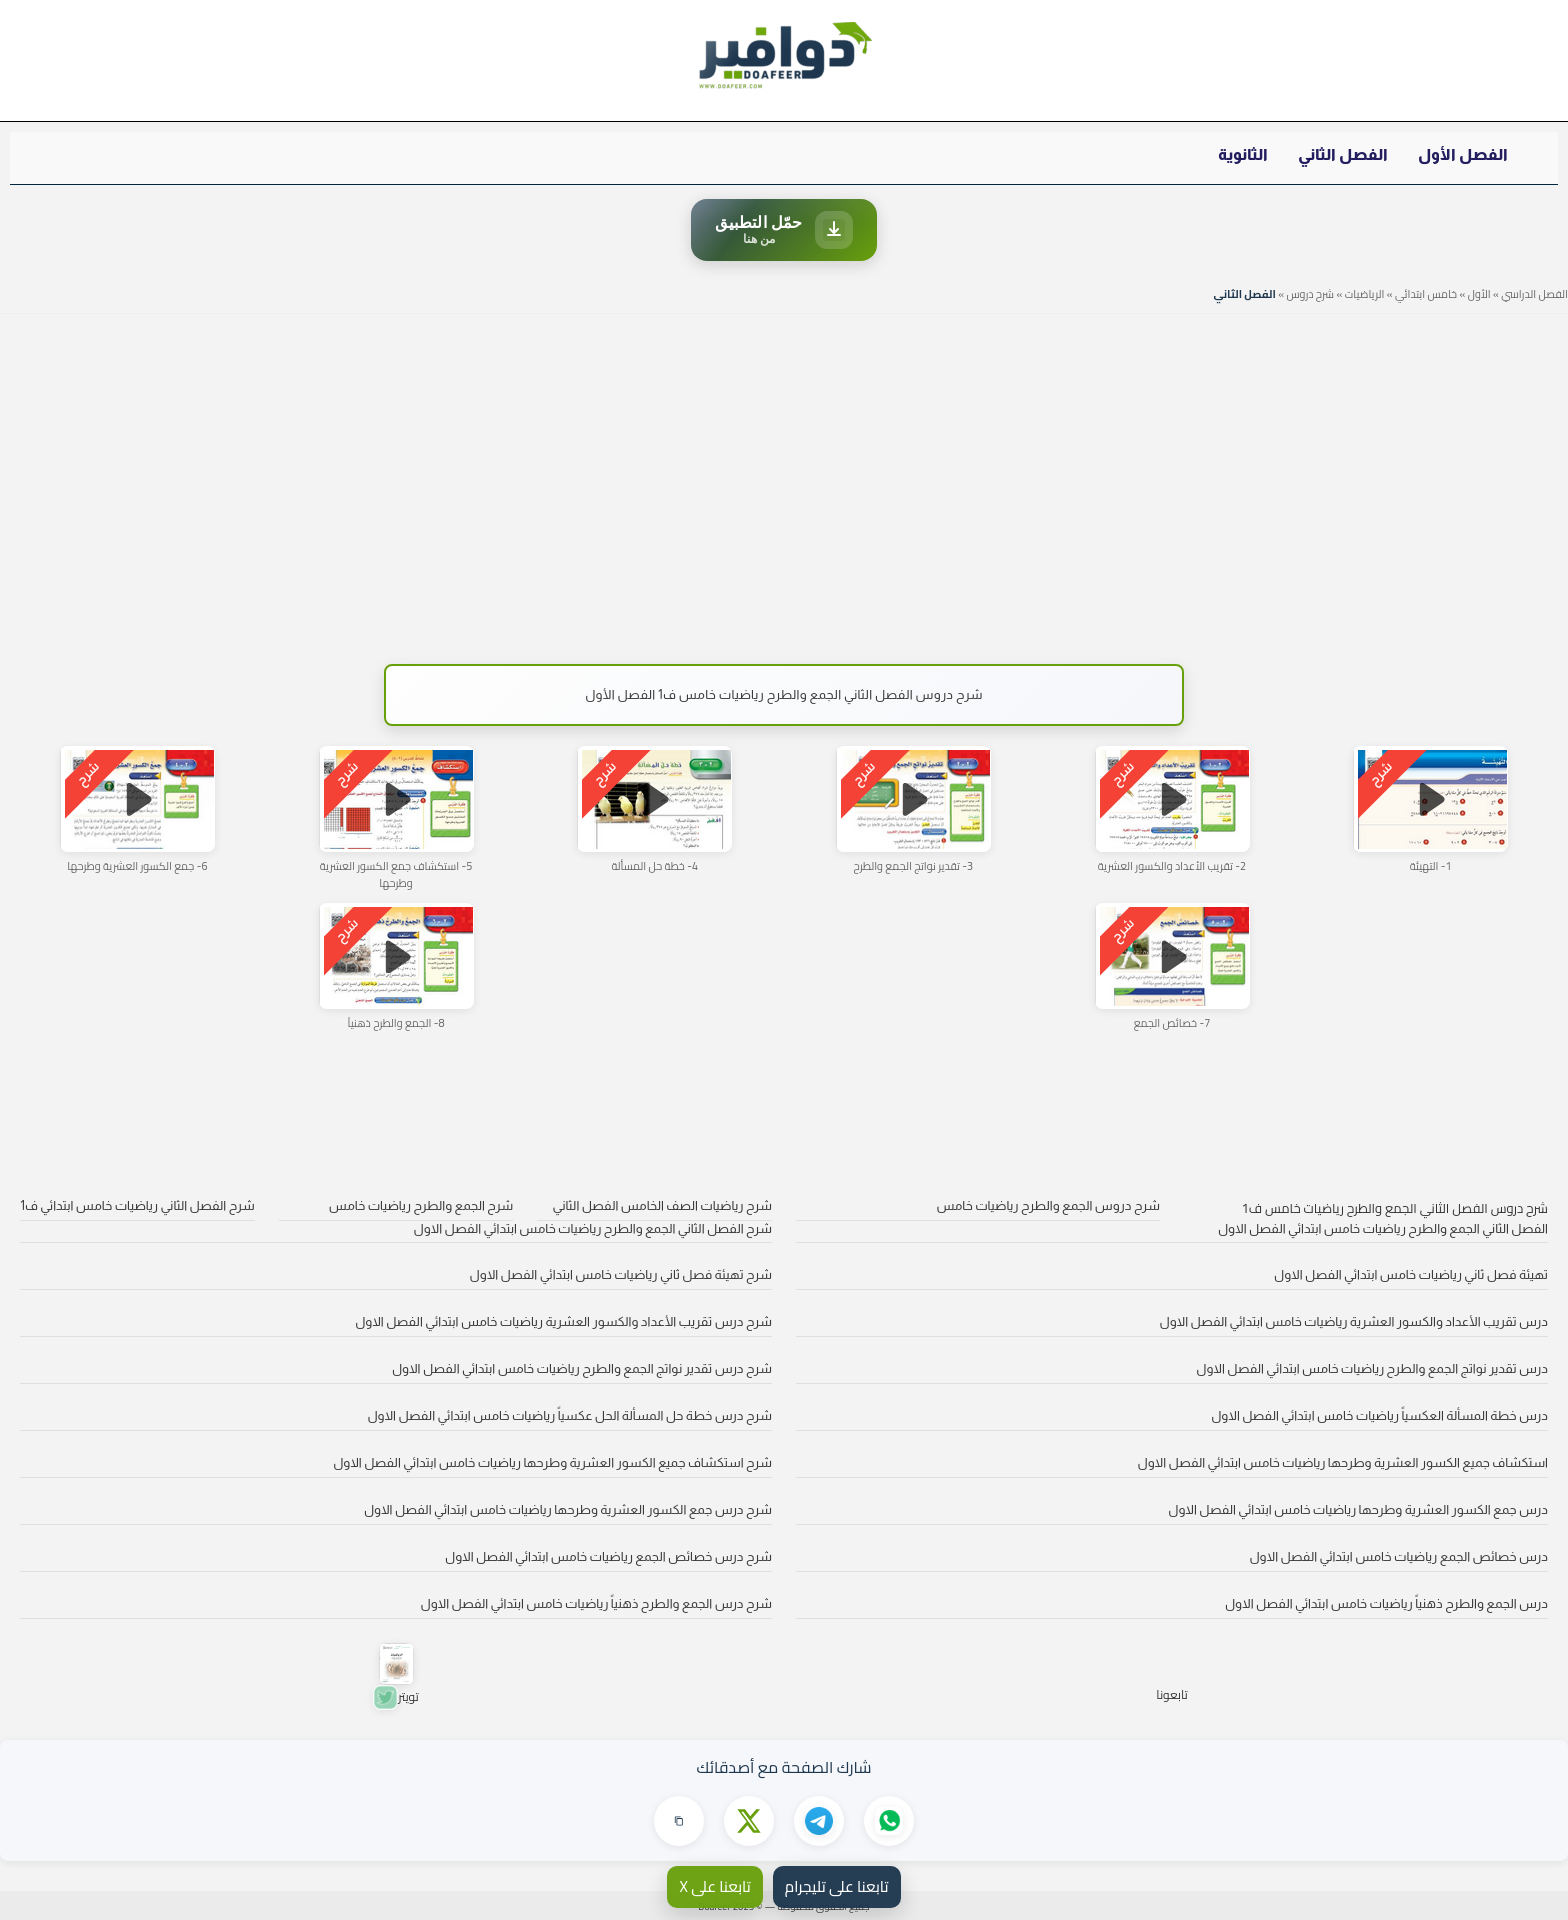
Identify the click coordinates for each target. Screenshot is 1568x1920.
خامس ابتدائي (1426, 294)
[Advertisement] (784, 479)
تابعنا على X (714, 1886)
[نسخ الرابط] (679, 1821)
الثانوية (1243, 154)
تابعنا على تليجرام (837, 1886)
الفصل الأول (1463, 154)
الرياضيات (1365, 294)
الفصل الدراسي (1534, 294)
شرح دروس (1310, 294)
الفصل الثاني (1343, 154)
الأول (1479, 294)
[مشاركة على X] (749, 1821)
